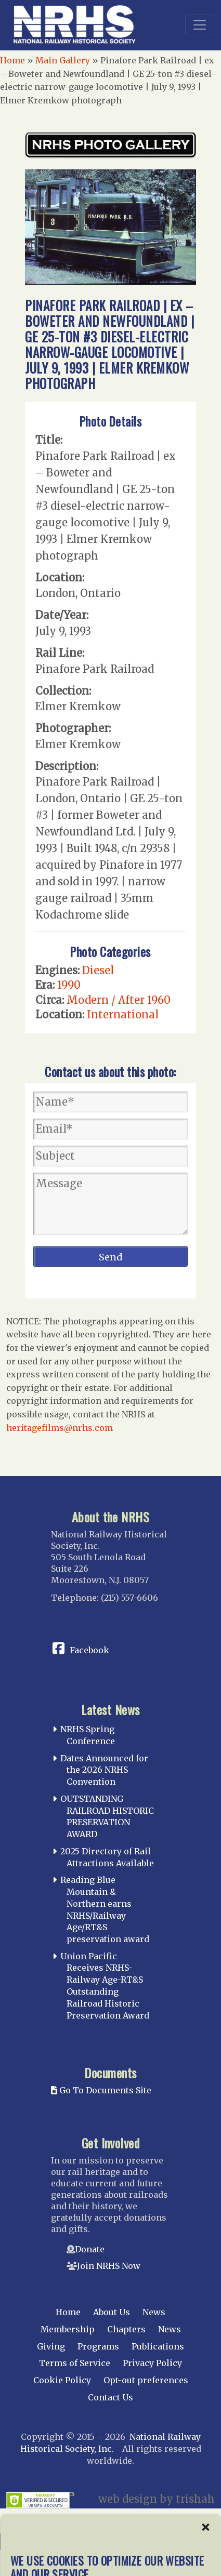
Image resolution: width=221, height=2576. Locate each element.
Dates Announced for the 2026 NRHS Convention (104, 1770)
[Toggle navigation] (199, 25)
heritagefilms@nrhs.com (59, 1428)
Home (12, 60)
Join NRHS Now (108, 2266)
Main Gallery (62, 60)
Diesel (98, 970)
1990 (69, 984)
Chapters (126, 2329)
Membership (68, 2329)
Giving (51, 2346)
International (123, 1014)
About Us (111, 2312)
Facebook (89, 1650)
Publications (158, 2346)
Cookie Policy (62, 2380)
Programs (98, 2346)
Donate (90, 2249)
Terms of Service (74, 2363)
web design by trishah (156, 2498)
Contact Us (110, 2397)
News (153, 2312)
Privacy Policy (152, 2363)
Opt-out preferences (145, 2380)
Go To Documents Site (101, 2090)
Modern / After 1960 (119, 999)
